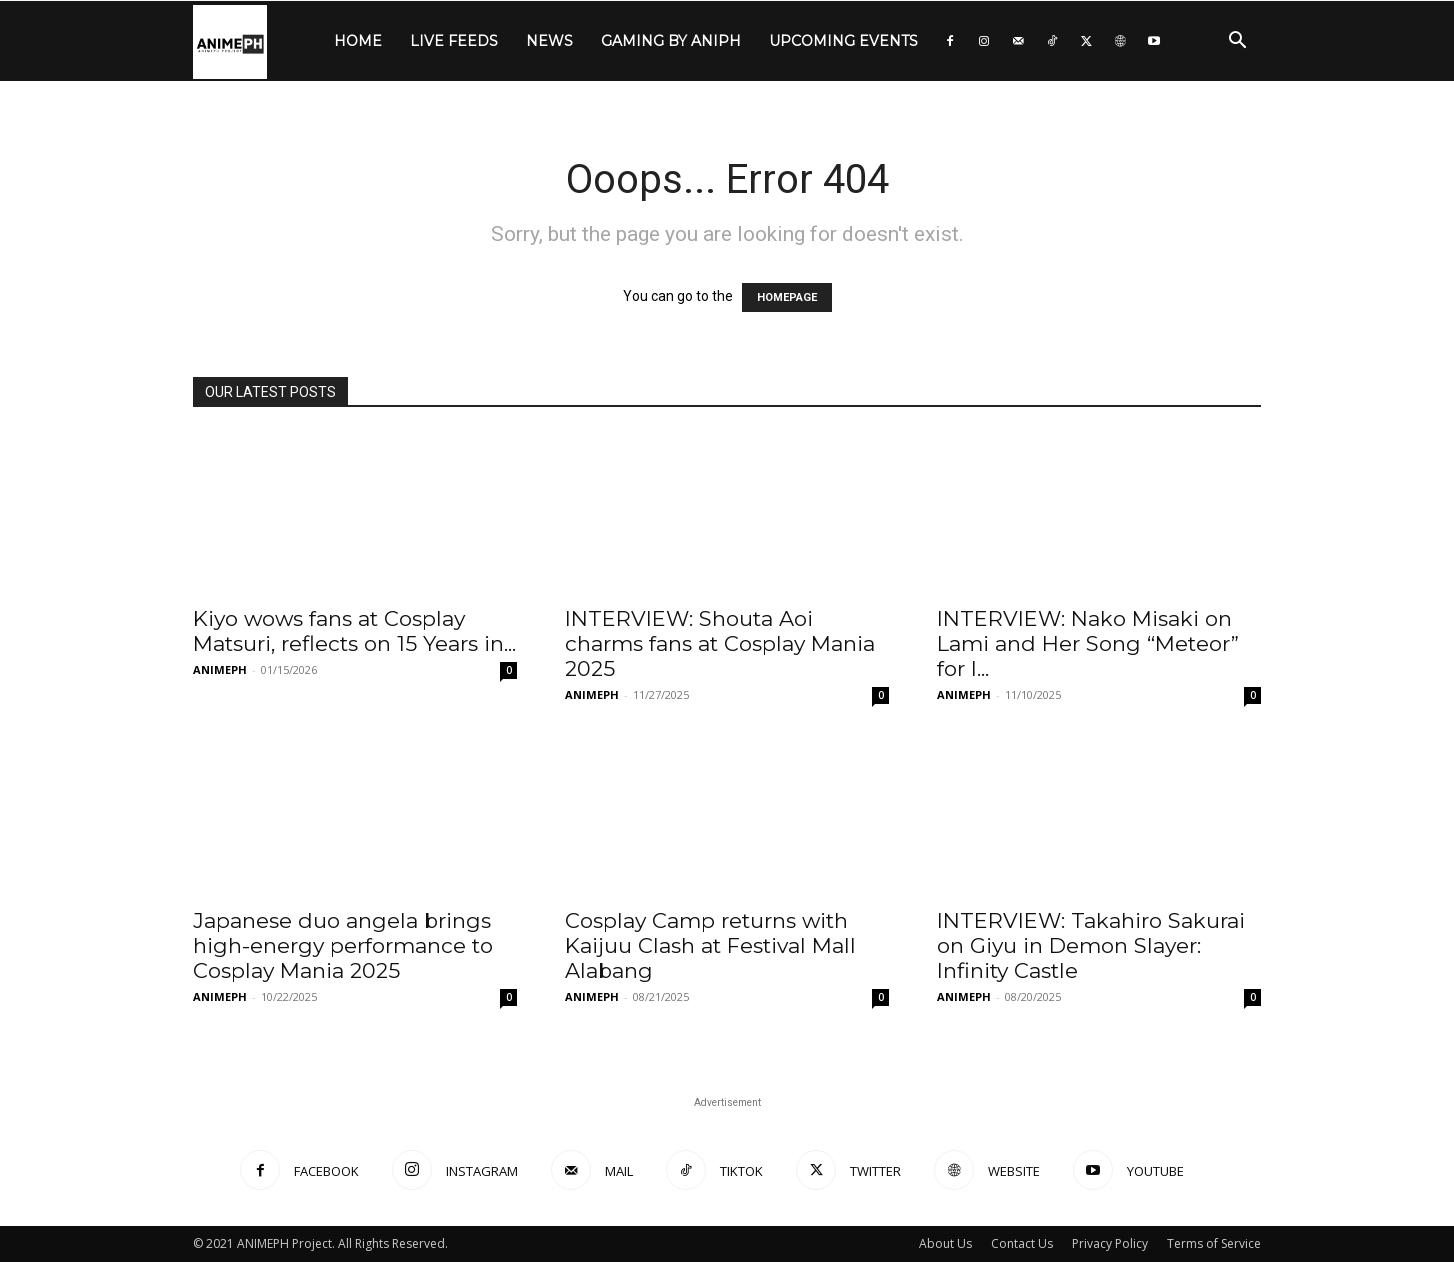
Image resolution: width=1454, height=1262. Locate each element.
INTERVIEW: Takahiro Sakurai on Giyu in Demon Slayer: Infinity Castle (1091, 945)
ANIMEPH (220, 669)
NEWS (549, 41)
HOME (358, 41)
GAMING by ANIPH (671, 41)
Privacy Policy (1110, 1243)
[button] (1237, 42)
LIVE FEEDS (454, 41)
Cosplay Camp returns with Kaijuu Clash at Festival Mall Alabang (710, 945)
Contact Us (1022, 1243)
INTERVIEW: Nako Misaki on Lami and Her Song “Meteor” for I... (1088, 643)
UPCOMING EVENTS (843, 41)
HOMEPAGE (787, 297)
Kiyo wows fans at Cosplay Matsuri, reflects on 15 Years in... (354, 631)
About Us (945, 1243)
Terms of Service (1214, 1243)
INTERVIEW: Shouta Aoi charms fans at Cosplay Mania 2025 (720, 643)
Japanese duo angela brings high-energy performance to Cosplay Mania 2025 (343, 945)
